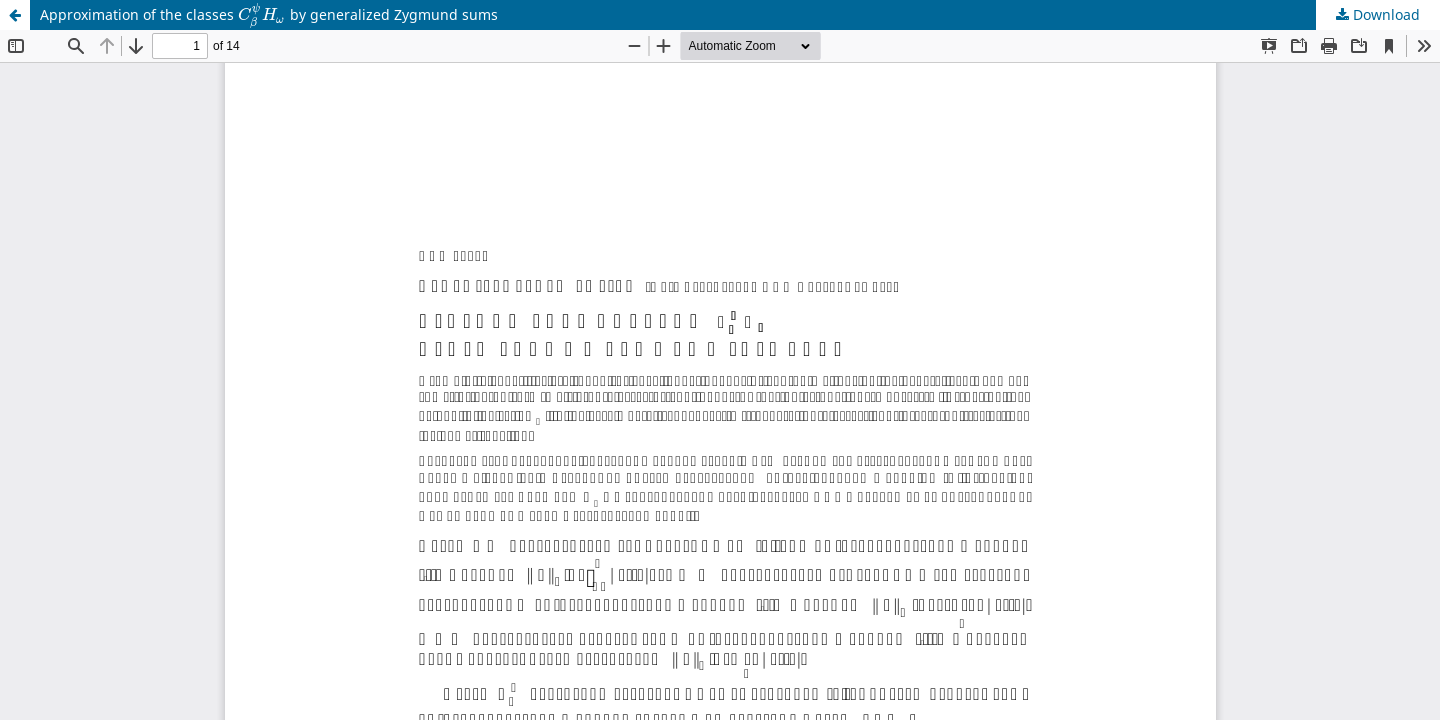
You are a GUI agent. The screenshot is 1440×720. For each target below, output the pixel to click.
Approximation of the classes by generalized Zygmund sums (269, 16)
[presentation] (262, 14)
